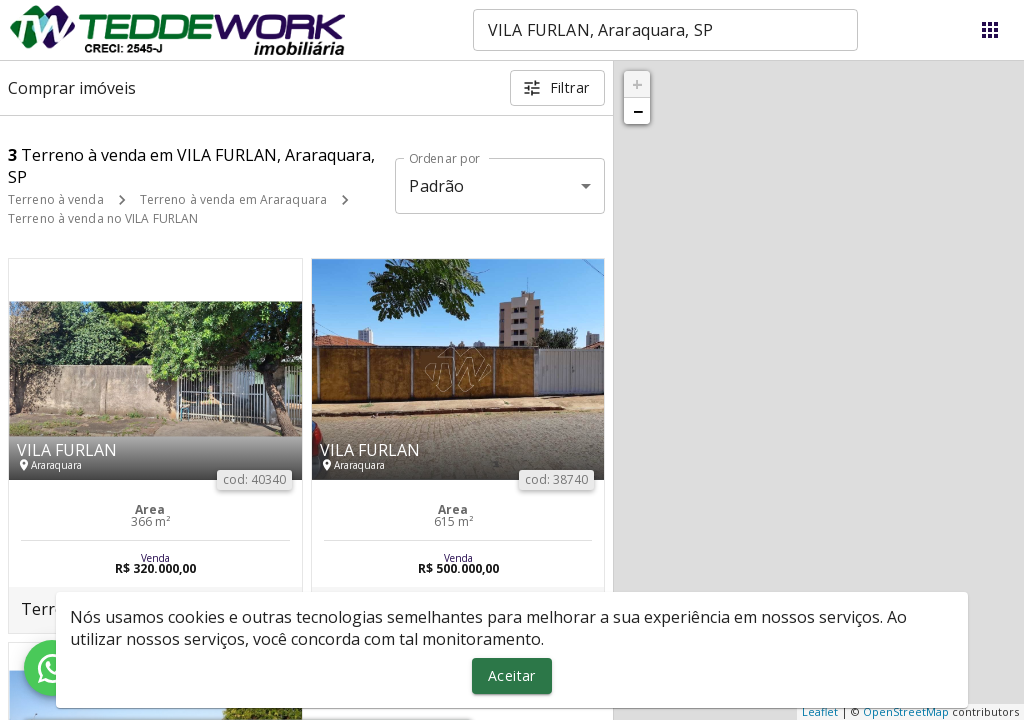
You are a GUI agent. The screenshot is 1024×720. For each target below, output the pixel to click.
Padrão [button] (436, 186)
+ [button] (637, 84)
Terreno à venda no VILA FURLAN (103, 218)
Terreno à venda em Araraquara (233, 199)
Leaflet (820, 711)
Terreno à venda (56, 199)
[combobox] (665, 30)
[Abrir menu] (990, 30)
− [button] (638, 111)
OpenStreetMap (906, 711)
